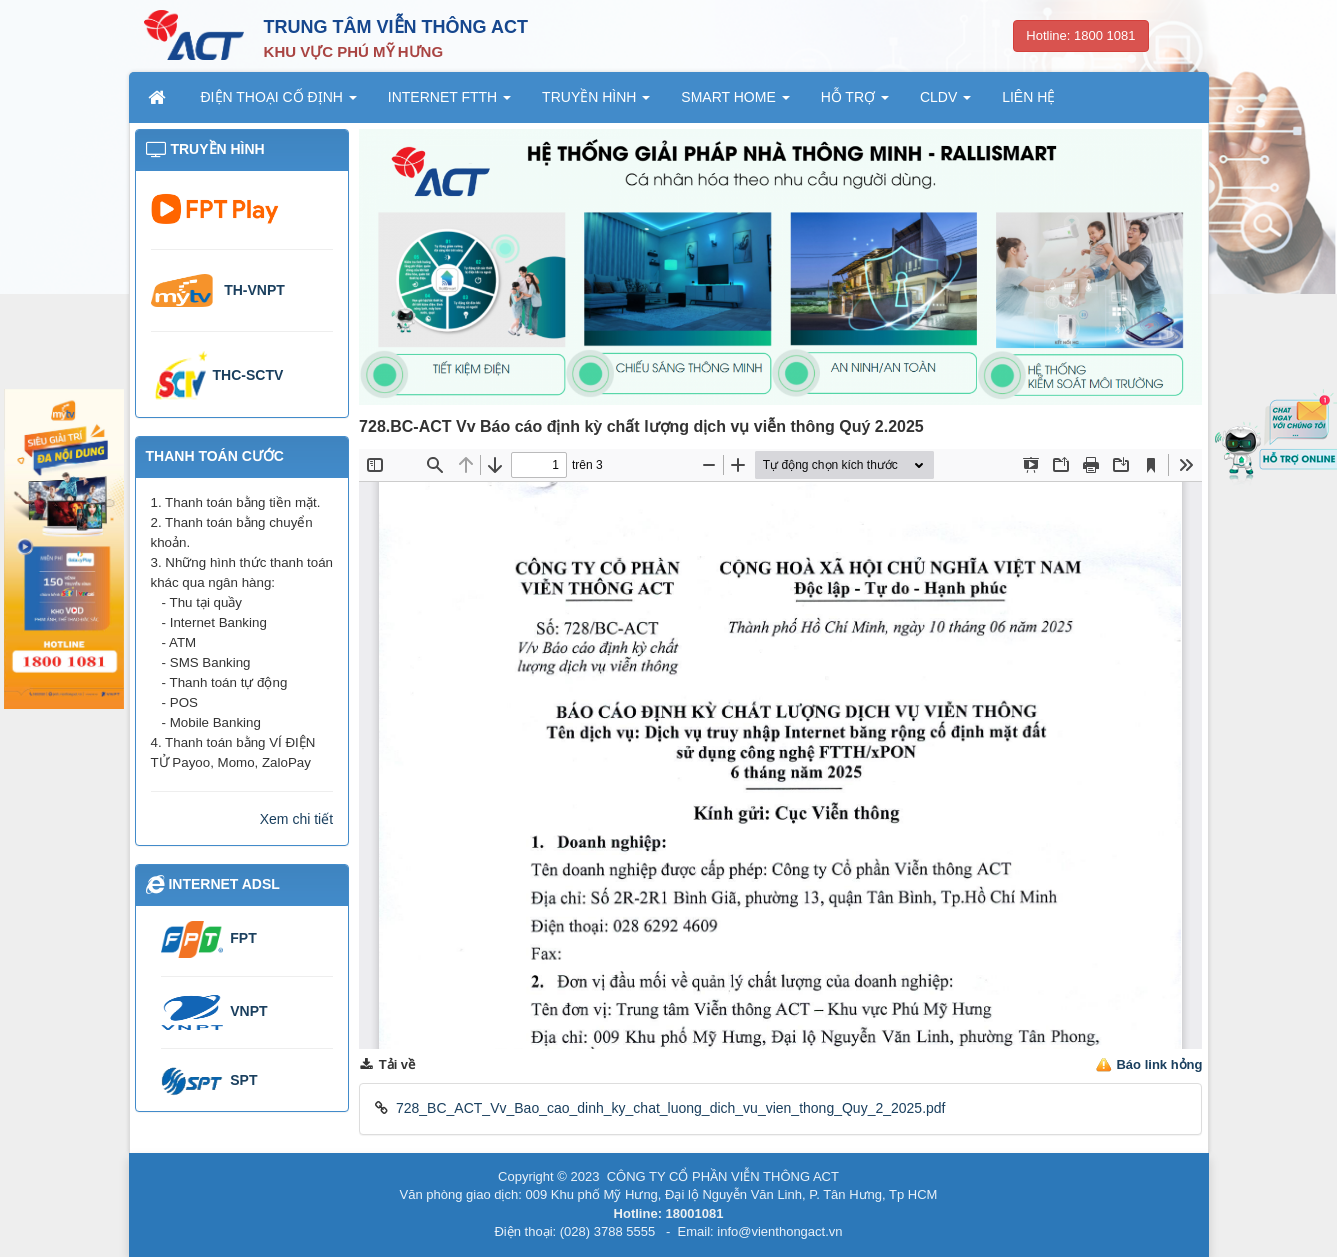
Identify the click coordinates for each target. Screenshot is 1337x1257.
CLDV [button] (945, 103)
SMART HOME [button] (735, 103)
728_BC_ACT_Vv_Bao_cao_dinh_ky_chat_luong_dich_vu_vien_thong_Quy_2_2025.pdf (671, 1108)
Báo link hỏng (1159, 1064)
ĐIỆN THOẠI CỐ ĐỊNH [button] (279, 103)
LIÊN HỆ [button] (1028, 97)
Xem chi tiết (296, 819)
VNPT (248, 1011)
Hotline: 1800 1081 (1080, 35)
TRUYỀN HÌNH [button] (596, 103)
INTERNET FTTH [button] (449, 103)
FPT (243, 938)
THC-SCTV (248, 375)
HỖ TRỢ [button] (855, 103)
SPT (243, 1080)
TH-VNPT (254, 290)
